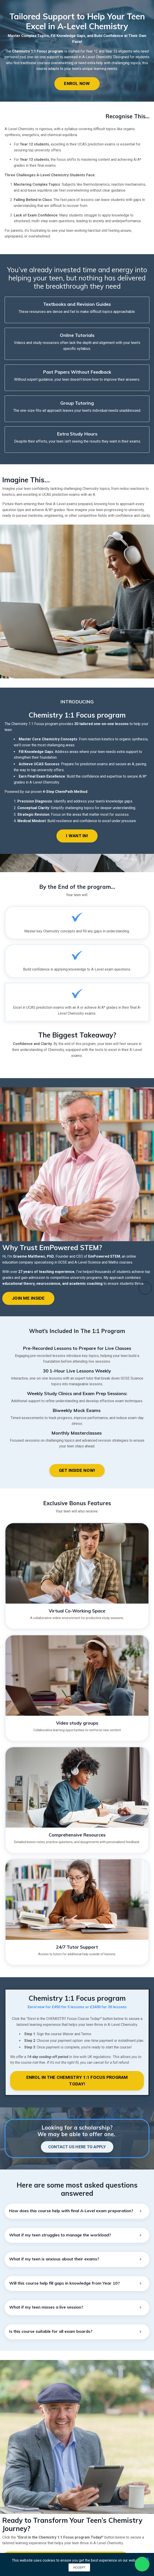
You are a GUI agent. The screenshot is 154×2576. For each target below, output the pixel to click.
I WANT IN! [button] (77, 835)
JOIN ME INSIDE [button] (28, 1298)
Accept (79, 2567)
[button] (142, 2564)
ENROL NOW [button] (77, 83)
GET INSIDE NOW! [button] (77, 1470)
